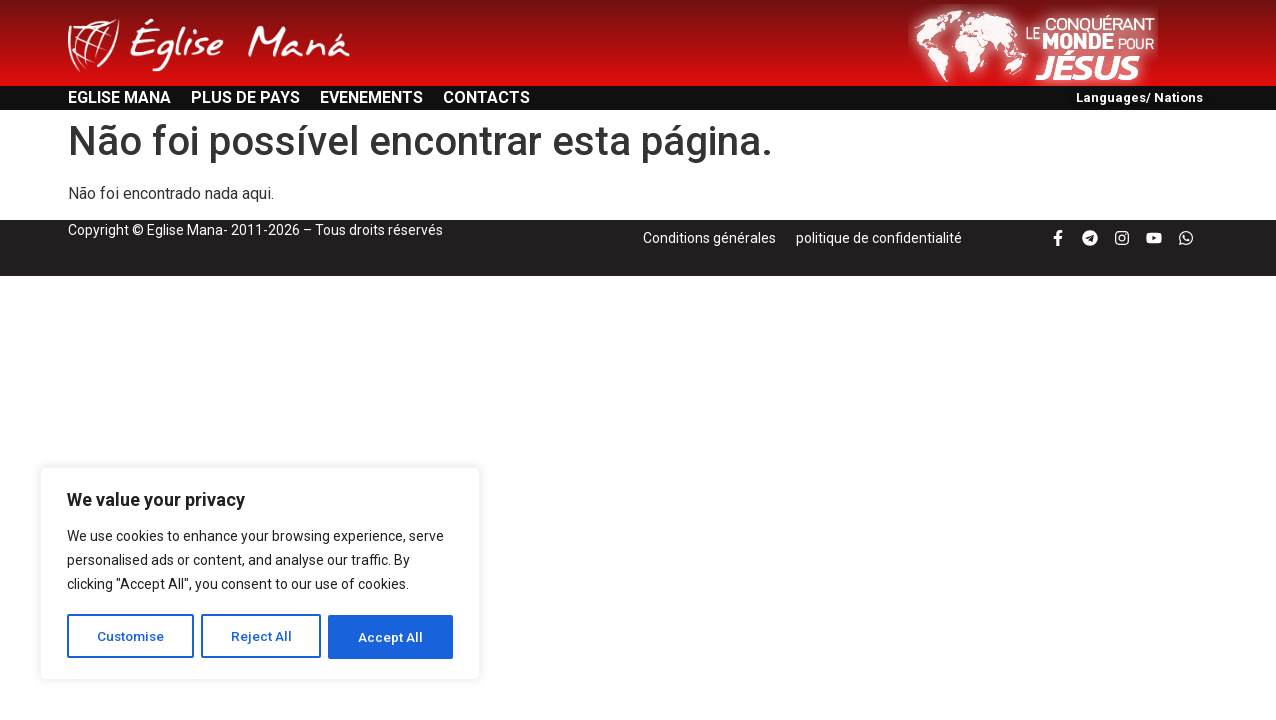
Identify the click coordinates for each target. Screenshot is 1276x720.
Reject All (263, 637)
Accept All (391, 637)
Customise (131, 637)
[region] (260, 575)
